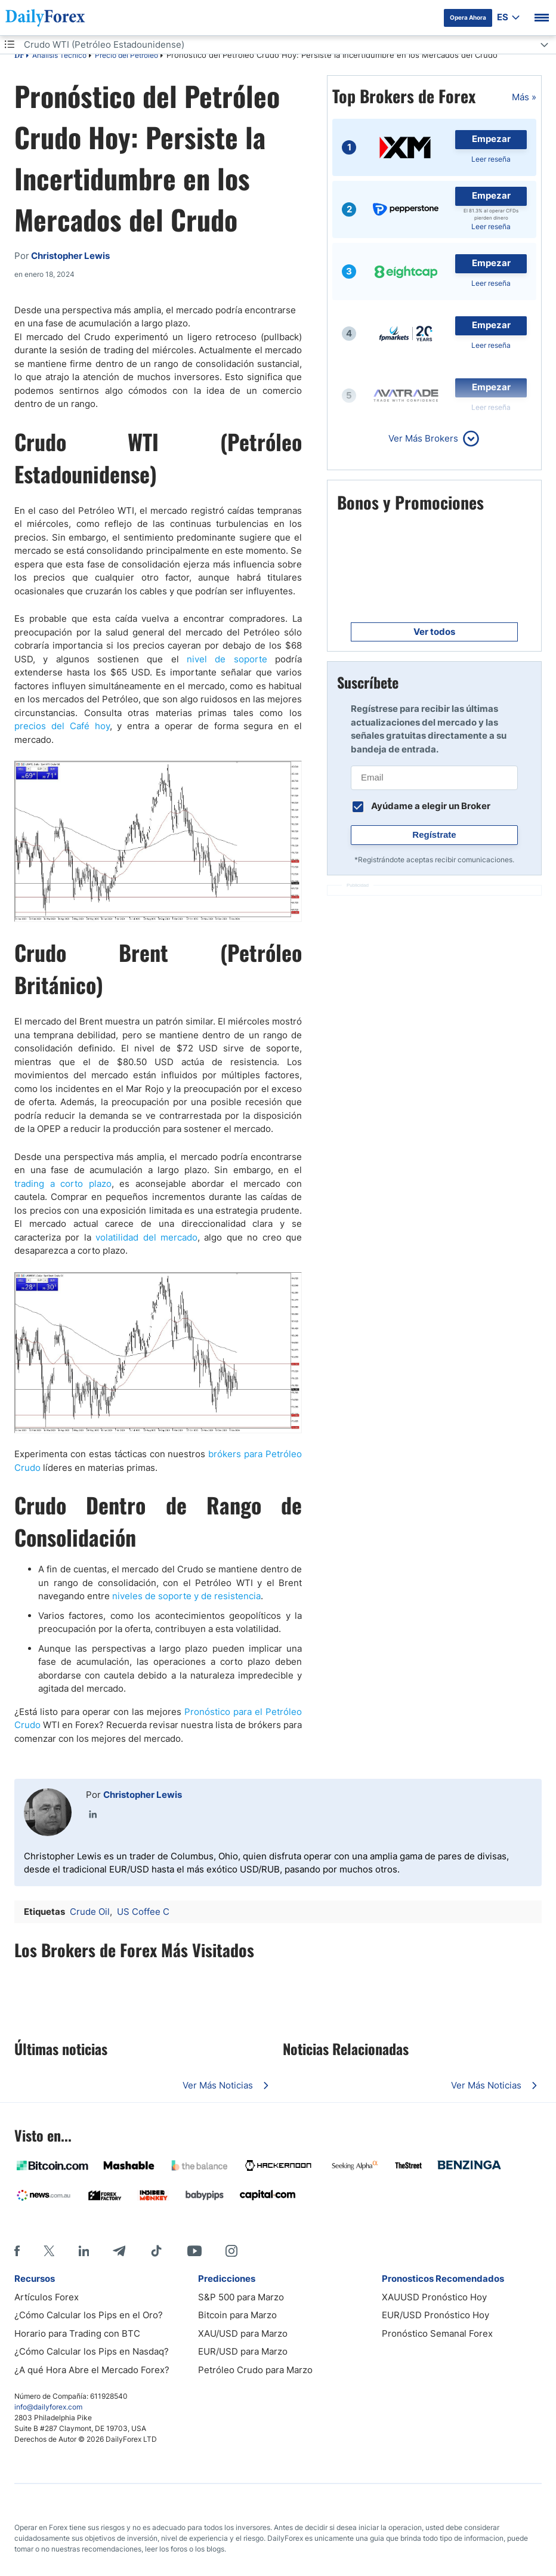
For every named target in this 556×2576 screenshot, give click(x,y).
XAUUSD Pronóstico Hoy (434, 2297)
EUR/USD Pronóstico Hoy (435, 2315)
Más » (524, 97)
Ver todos (434, 631)
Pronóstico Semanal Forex (437, 2333)
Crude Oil (90, 1911)
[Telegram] (119, 2250)
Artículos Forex (46, 2297)
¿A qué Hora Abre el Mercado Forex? (91, 2370)
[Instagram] (231, 2251)
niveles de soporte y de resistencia (186, 1596)
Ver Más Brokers (423, 438)
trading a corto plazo (63, 1183)
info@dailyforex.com (48, 2406)
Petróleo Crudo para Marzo (255, 2370)
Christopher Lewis (142, 1794)
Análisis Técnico (59, 55)
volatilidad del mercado (146, 1237)
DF (19, 56)
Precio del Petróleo (126, 55)
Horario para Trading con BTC (77, 2333)
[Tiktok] (156, 2251)
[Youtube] (194, 2250)
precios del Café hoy (62, 726)
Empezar (491, 138)
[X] (49, 2250)
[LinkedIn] (83, 2250)
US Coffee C (143, 1911)
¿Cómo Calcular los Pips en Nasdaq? (91, 2351)
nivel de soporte (227, 659)
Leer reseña (491, 159)
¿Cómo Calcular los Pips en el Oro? (88, 2315)
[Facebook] (17, 2250)
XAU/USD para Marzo (243, 2333)
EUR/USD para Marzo (243, 2351)
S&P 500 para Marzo (241, 2297)
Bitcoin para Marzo (237, 2315)
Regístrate (434, 834)
